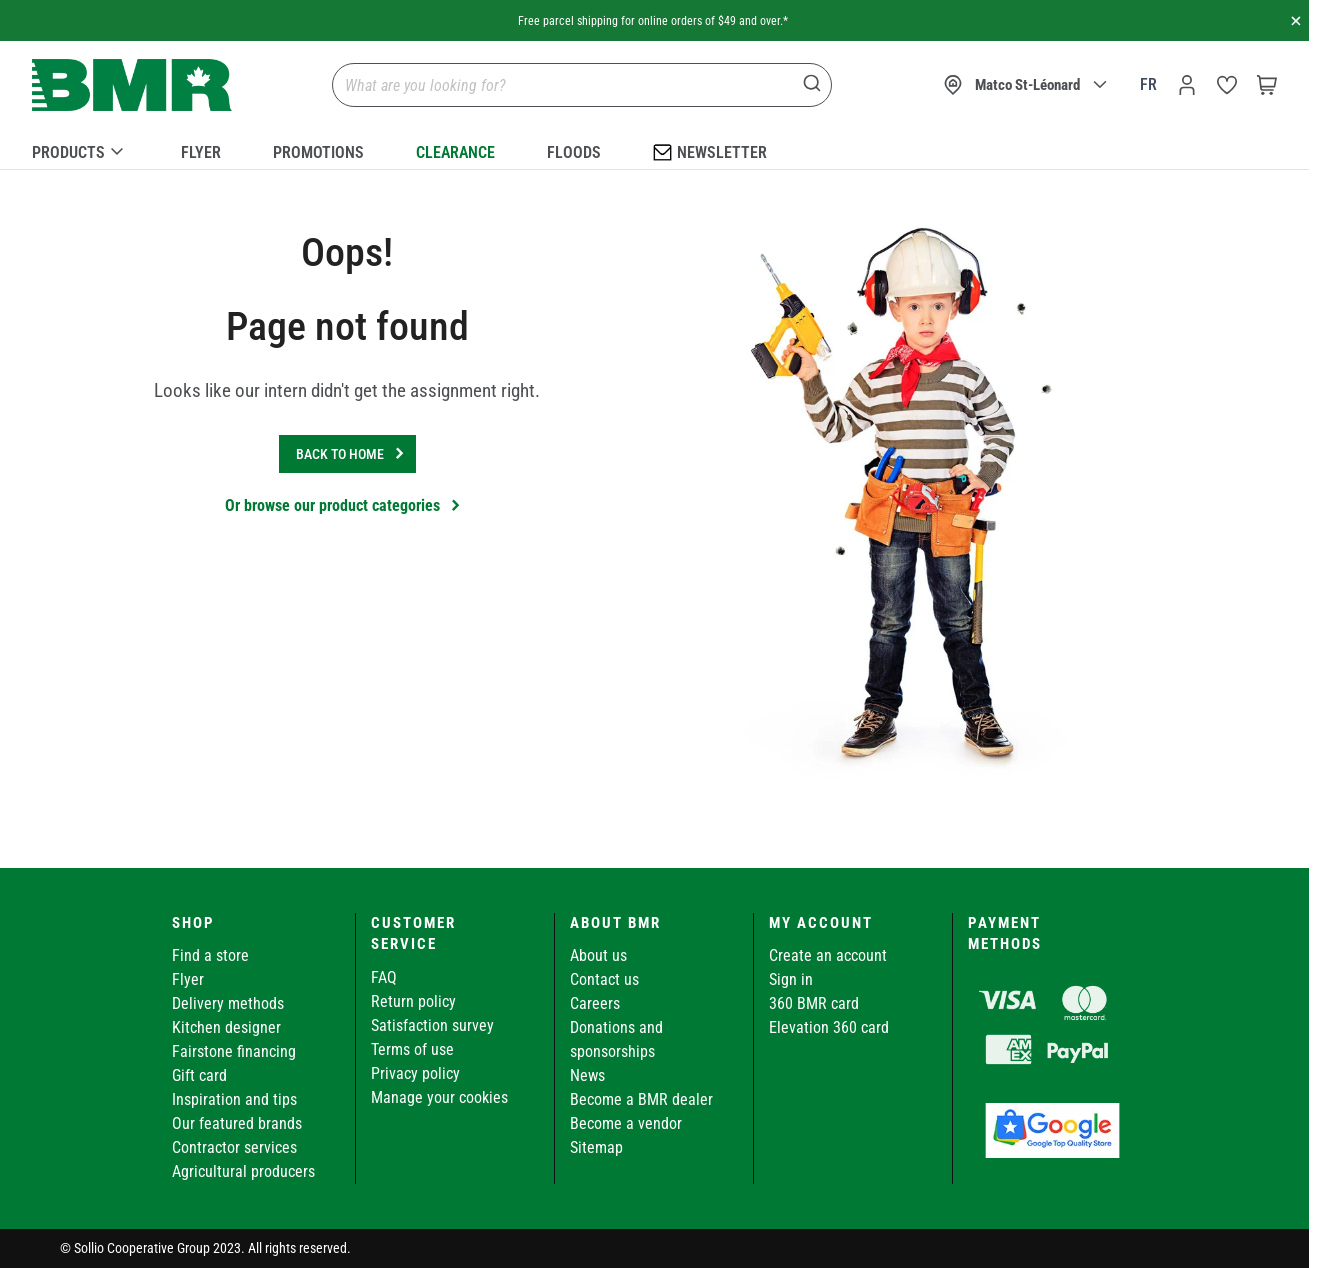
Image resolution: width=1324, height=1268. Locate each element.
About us (598, 955)
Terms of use (412, 1049)
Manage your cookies (439, 1097)
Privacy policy (415, 1073)
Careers (595, 1003)
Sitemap (596, 1147)
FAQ (384, 977)
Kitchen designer (226, 1027)
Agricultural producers (243, 1171)
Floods (574, 152)
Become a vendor (626, 1123)
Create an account (828, 955)
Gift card (199, 1075)
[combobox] (582, 85)
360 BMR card (814, 1003)
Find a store (210, 955)
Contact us (604, 979)
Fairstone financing (234, 1051)
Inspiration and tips (234, 1099)
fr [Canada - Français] (1148, 84)
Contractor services (234, 1147)
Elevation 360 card (829, 1027)
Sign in (791, 979)
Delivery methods (228, 1003)
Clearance (455, 152)
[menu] (654, 149)
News (587, 1075)
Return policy (413, 1001)
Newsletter (710, 151)
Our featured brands (237, 1123)
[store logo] (132, 85)
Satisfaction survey (432, 1025)
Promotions (318, 152)
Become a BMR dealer (641, 1099)
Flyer (201, 152)
